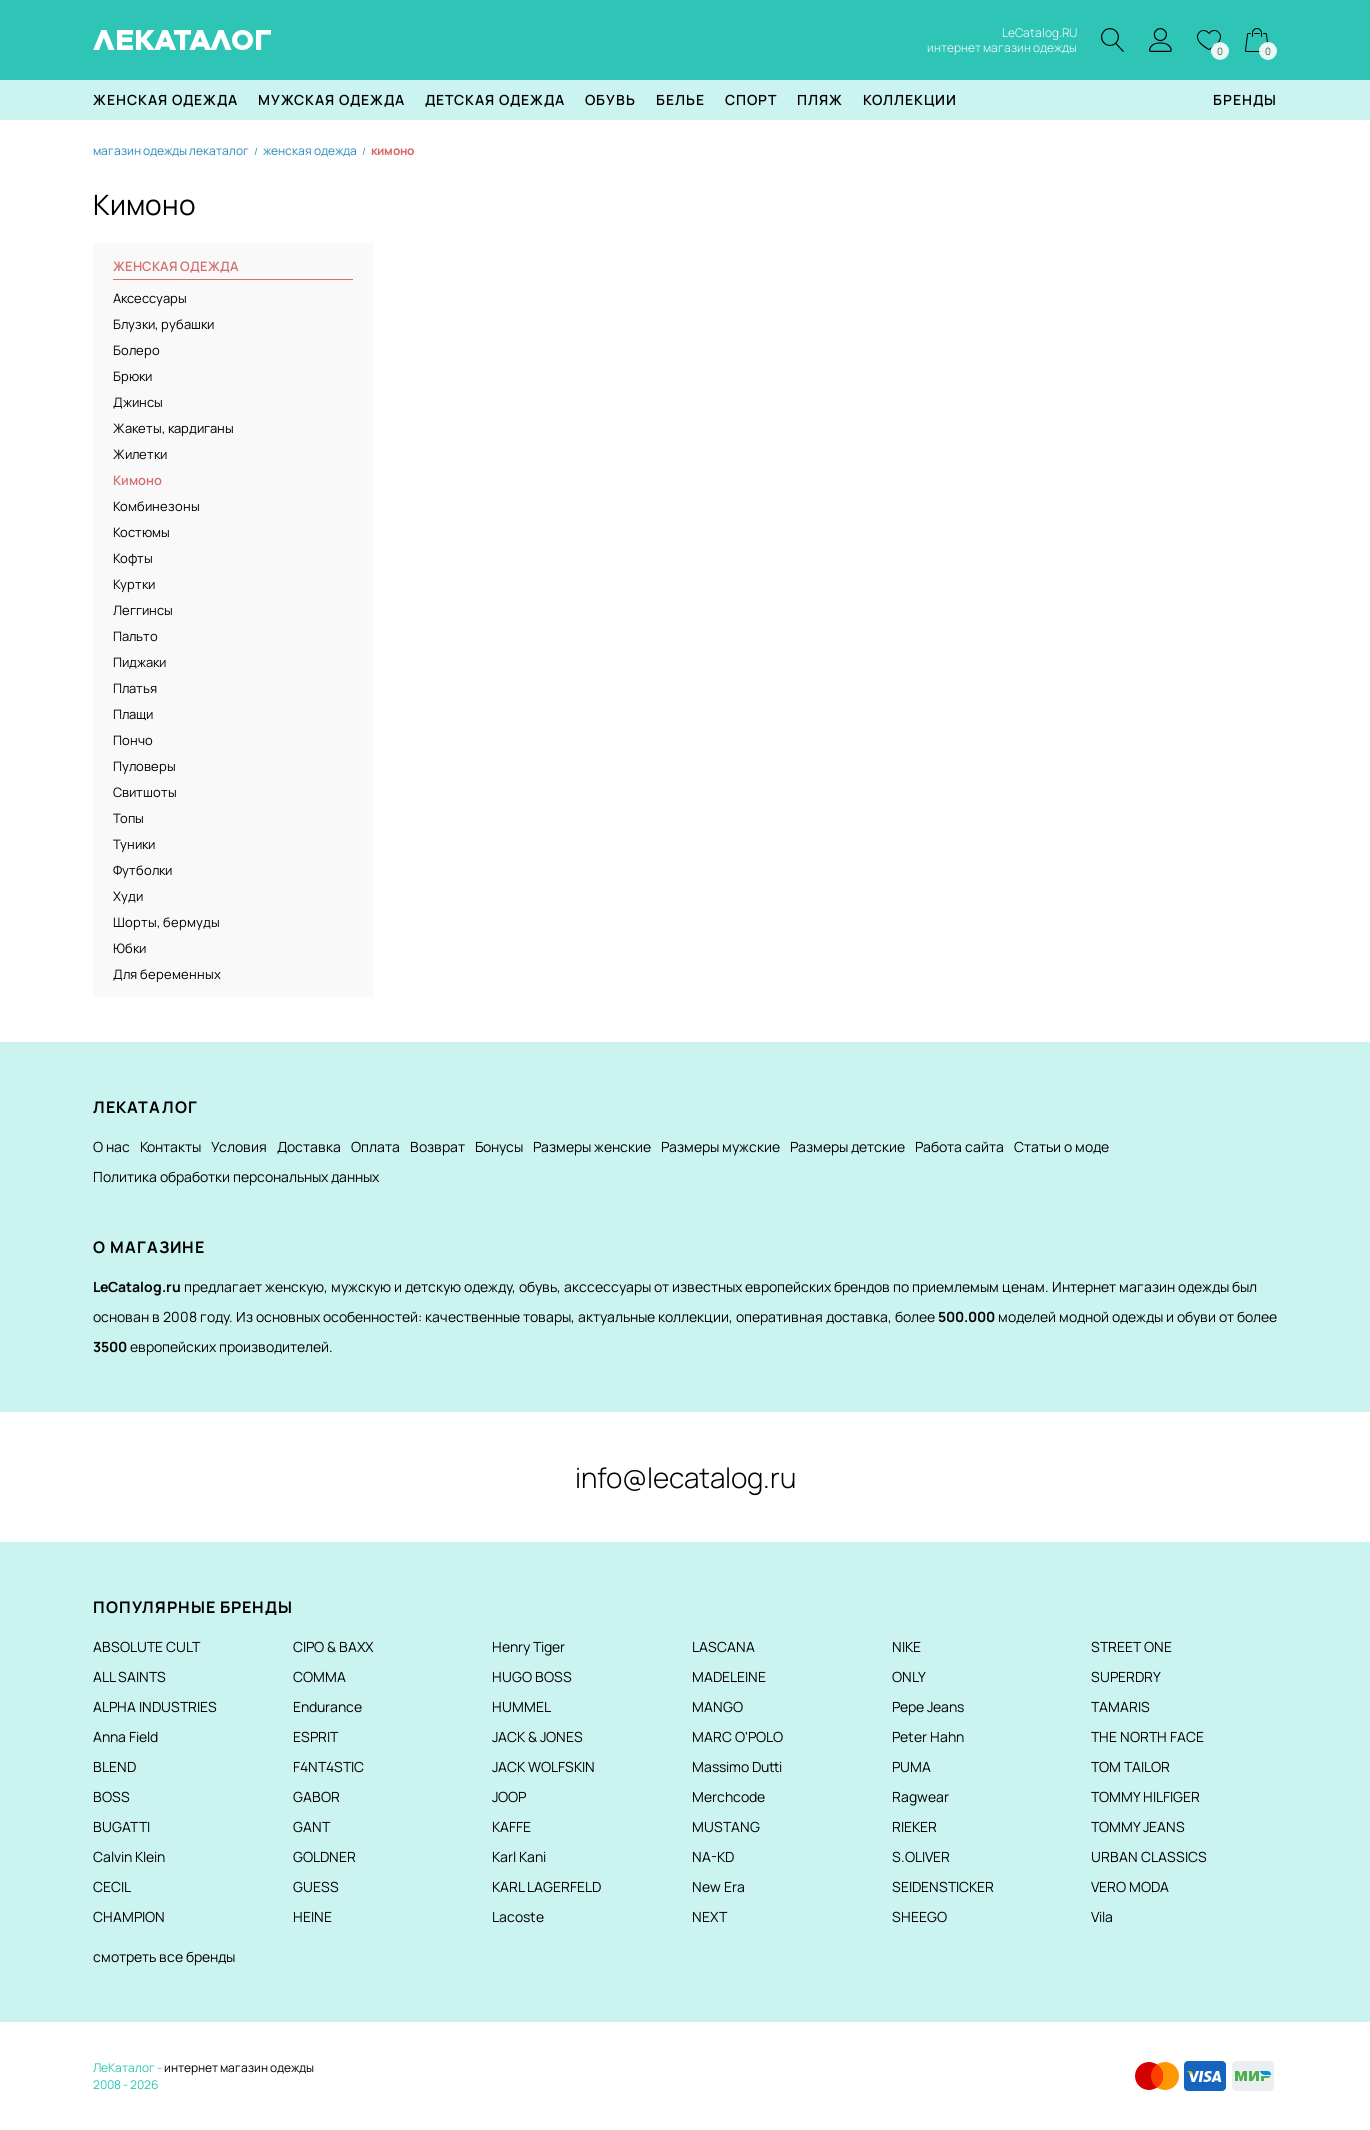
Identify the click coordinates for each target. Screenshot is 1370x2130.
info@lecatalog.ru (685, 1477)
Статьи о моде (1061, 1146)
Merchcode (728, 1796)
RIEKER (914, 1826)
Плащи (133, 714)
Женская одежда (165, 99)
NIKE (906, 1646)
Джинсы (138, 402)
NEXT (709, 1916)
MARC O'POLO (737, 1736)
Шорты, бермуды (166, 922)
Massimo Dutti (737, 1766)
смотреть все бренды (164, 1956)
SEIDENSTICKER (943, 1886)
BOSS (111, 1796)
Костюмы (141, 532)
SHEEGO (919, 1916)
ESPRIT (315, 1736)
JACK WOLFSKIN (543, 1766)
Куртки (134, 584)
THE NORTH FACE (1147, 1736)
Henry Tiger (528, 1646)
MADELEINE (729, 1676)
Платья (135, 688)
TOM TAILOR (1130, 1766)
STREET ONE (1131, 1646)
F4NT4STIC (328, 1766)
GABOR (316, 1796)
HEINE (312, 1916)
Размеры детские (847, 1146)
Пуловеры (144, 766)
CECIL (112, 1886)
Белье (680, 99)
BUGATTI (121, 1826)
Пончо (133, 740)
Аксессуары (150, 298)
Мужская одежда (331, 99)
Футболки (142, 870)
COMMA (319, 1676)
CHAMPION (129, 1916)
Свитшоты (145, 792)
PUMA (911, 1766)
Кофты (133, 558)
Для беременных (167, 974)
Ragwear (920, 1796)
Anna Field (125, 1736)
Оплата (375, 1146)
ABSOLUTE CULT (146, 1646)
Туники (134, 844)
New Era (718, 1886)
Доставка (309, 1146)
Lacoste (518, 1916)
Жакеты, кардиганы (173, 428)
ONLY (909, 1676)
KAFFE (511, 1826)
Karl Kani (519, 1856)
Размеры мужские (720, 1146)
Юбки (129, 948)
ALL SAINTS (129, 1676)
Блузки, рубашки (163, 324)
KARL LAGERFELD (546, 1886)
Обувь (610, 99)
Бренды (1245, 99)
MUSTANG (726, 1826)
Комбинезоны (156, 506)
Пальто (135, 636)
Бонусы (499, 1146)
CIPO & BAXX (333, 1646)
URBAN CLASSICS (1149, 1856)
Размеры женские (592, 1146)
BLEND (114, 1766)
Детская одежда (495, 99)
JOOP (509, 1796)
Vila (1102, 1916)
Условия (239, 1146)
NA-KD (713, 1856)
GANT (311, 1826)
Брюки (132, 376)
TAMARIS (1120, 1706)
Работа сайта (959, 1146)
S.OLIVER (921, 1856)
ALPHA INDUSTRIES (155, 1706)
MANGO (717, 1706)
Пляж (820, 99)
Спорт (751, 99)
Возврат (437, 1146)
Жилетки (140, 454)
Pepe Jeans (928, 1706)
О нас (111, 1146)
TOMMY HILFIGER (1145, 1796)
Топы (128, 818)
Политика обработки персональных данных (236, 1176)
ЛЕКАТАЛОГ (182, 40)
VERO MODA (1130, 1886)
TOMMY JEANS (1138, 1826)
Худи (128, 896)
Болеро (136, 350)
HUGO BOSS (532, 1676)
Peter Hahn (928, 1736)
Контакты (170, 1146)
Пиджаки (139, 662)
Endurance (327, 1706)
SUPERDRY (1126, 1676)
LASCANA (723, 1646)
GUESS (316, 1886)
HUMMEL (521, 1706)
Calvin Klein (129, 1856)
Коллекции (910, 99)
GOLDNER (324, 1856)
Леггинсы (143, 610)
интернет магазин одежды (239, 2067)
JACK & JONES (537, 1736)
